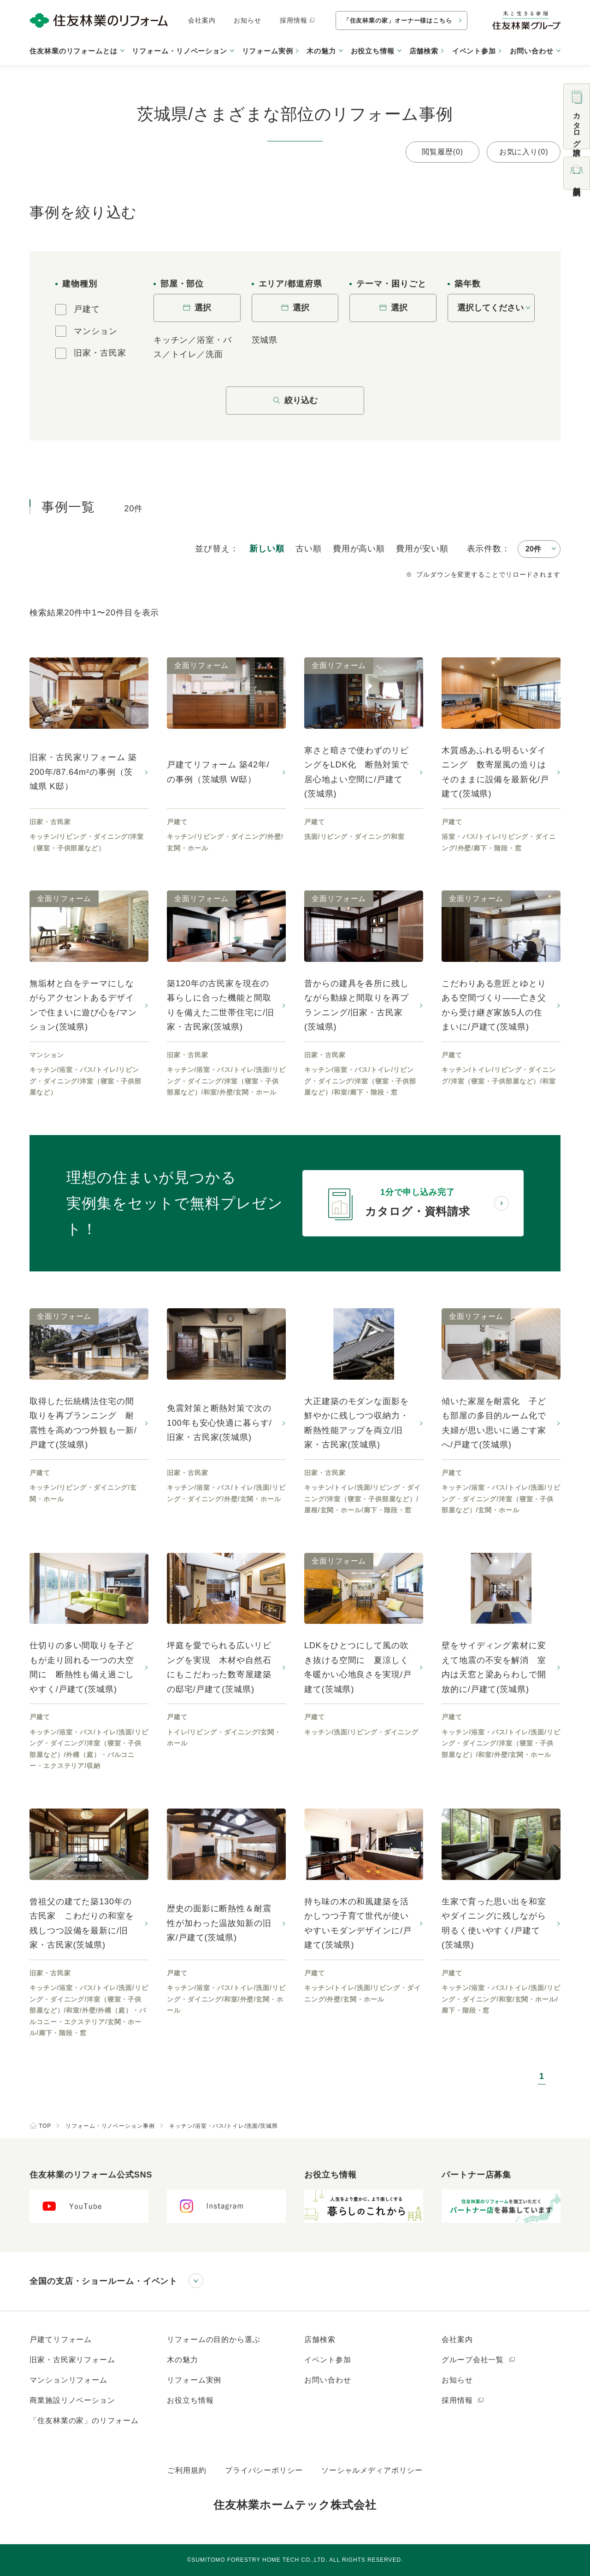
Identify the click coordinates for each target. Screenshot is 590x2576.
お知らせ (247, 20)
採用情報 (297, 20)
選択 (197, 307)
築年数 (467, 283)
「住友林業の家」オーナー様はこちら (397, 20)
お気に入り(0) (524, 152)
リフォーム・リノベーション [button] (179, 51)
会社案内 (202, 20)
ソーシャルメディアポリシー (372, 2470)
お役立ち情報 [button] (373, 51)
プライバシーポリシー (264, 2470)
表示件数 (484, 548)
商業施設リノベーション (72, 2400)
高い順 (359, 548)
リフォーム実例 (267, 51)
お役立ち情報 (190, 2400)
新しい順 (266, 548)
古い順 (308, 548)
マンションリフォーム (68, 2380)
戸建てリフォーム (61, 2339)
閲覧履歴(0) (442, 152)
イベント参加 (474, 51)
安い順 (422, 548)
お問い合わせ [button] (532, 51)
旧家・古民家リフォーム (72, 2360)
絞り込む (295, 400)
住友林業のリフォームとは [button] (74, 51)
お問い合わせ (327, 2380)
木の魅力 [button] (321, 51)
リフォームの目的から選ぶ (213, 2339)
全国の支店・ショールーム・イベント (103, 2281)
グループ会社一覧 (479, 2360)
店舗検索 (424, 51)
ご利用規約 (186, 2470)
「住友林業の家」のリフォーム (84, 2420)
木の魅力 (182, 2360)
